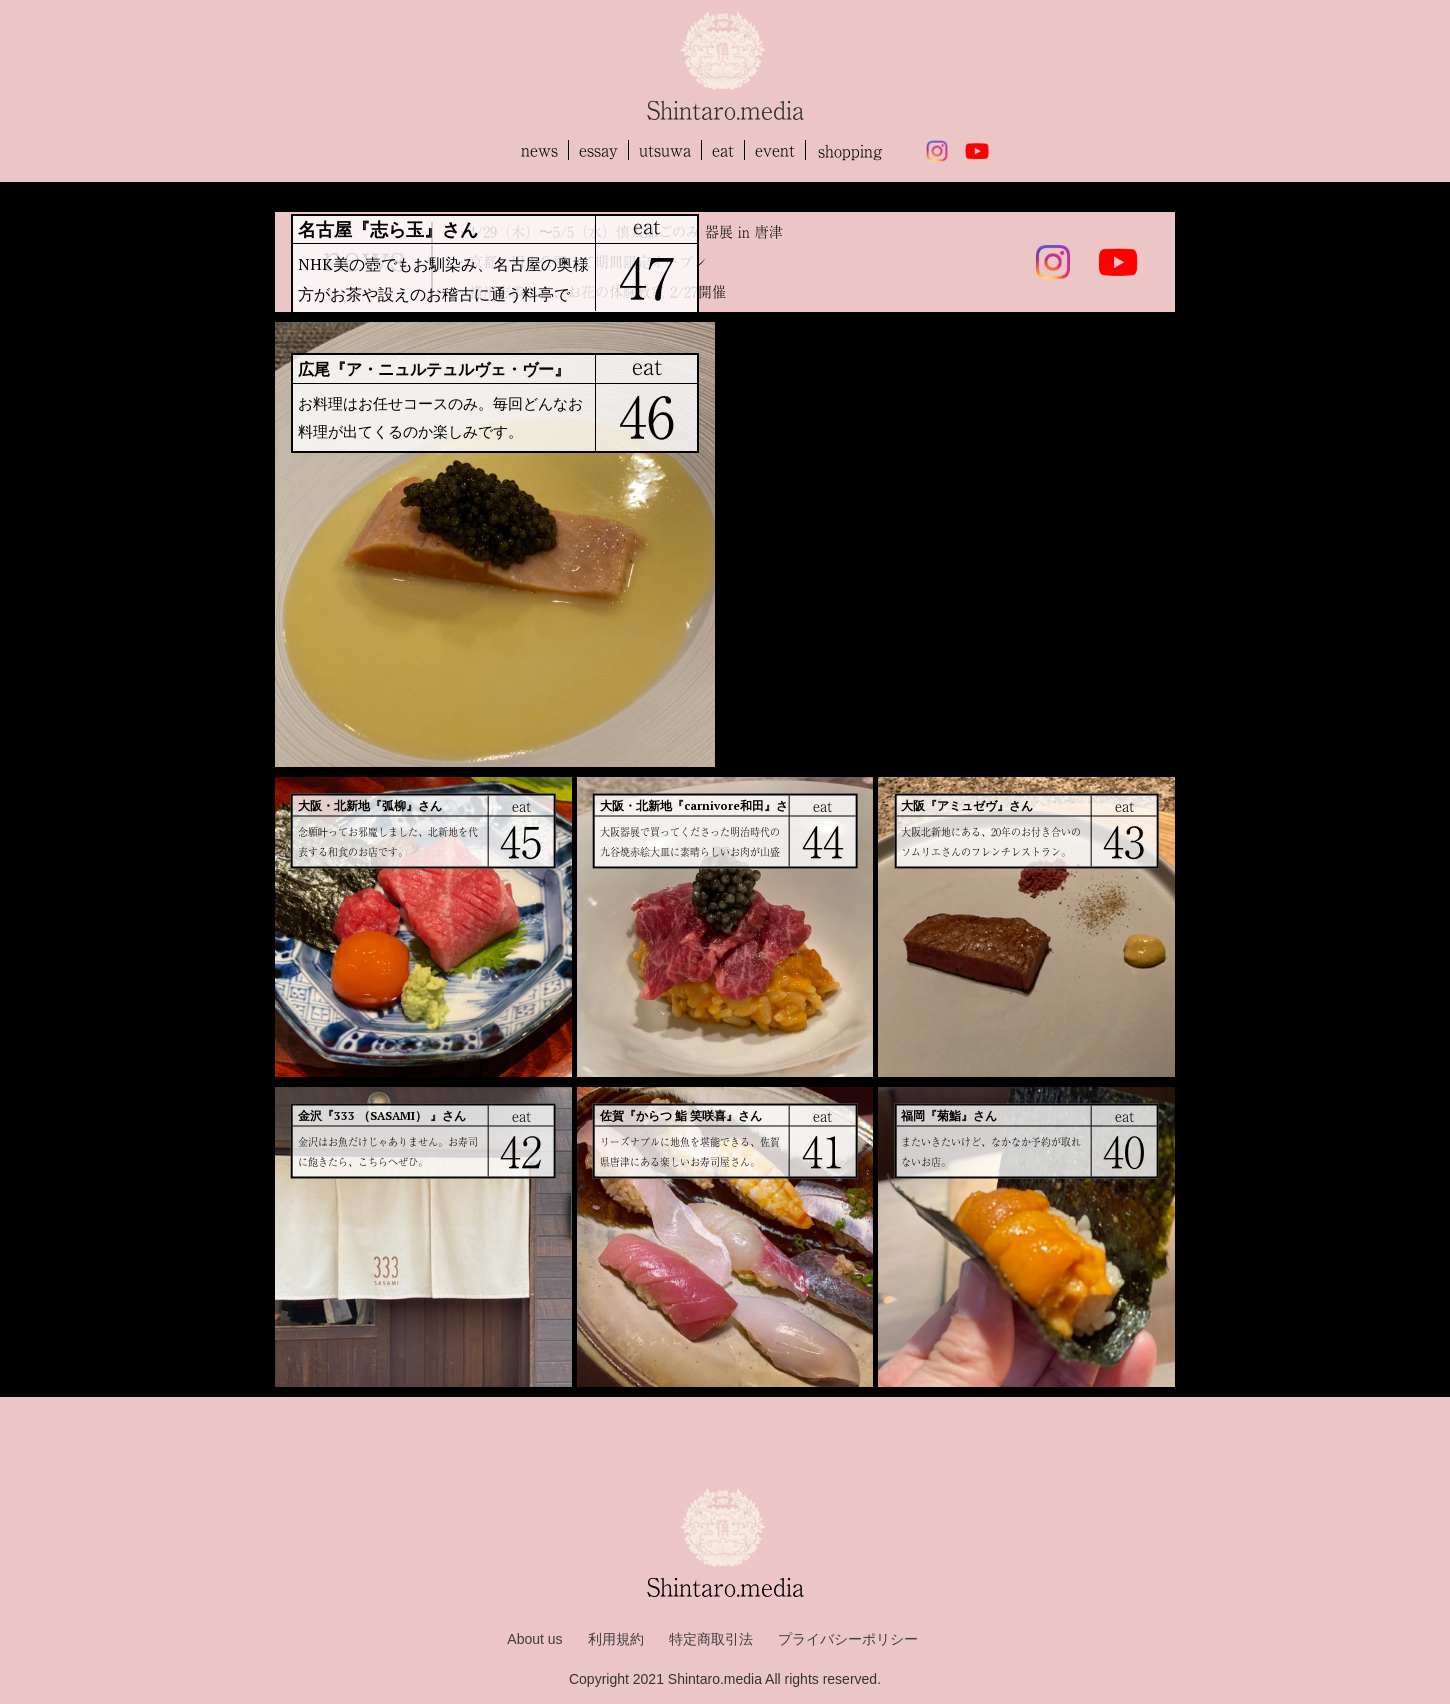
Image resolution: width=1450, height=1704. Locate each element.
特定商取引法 (711, 1639)
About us (534, 1639)
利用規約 (616, 1639)
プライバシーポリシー (848, 1639)
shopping (850, 151)
